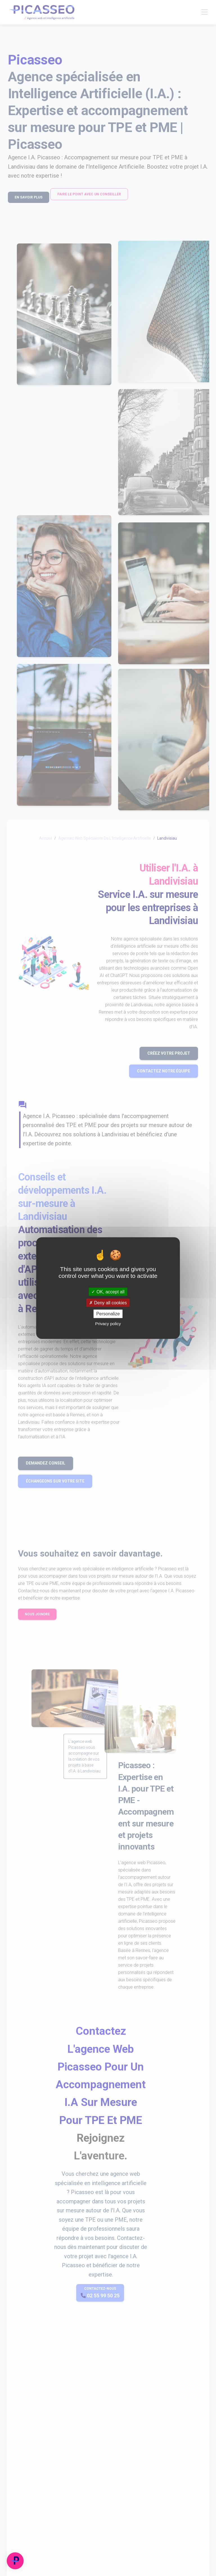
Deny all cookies (108, 1302)
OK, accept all (107, 1291)
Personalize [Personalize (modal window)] (108, 1313)
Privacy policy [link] (108, 1323)
